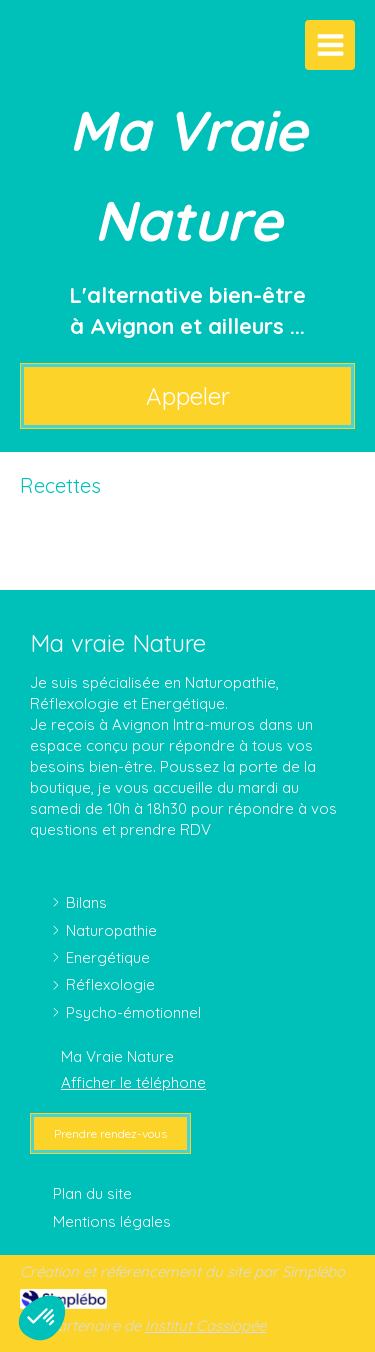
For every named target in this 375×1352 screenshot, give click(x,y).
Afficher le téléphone (133, 1082)
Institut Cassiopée (205, 1325)
